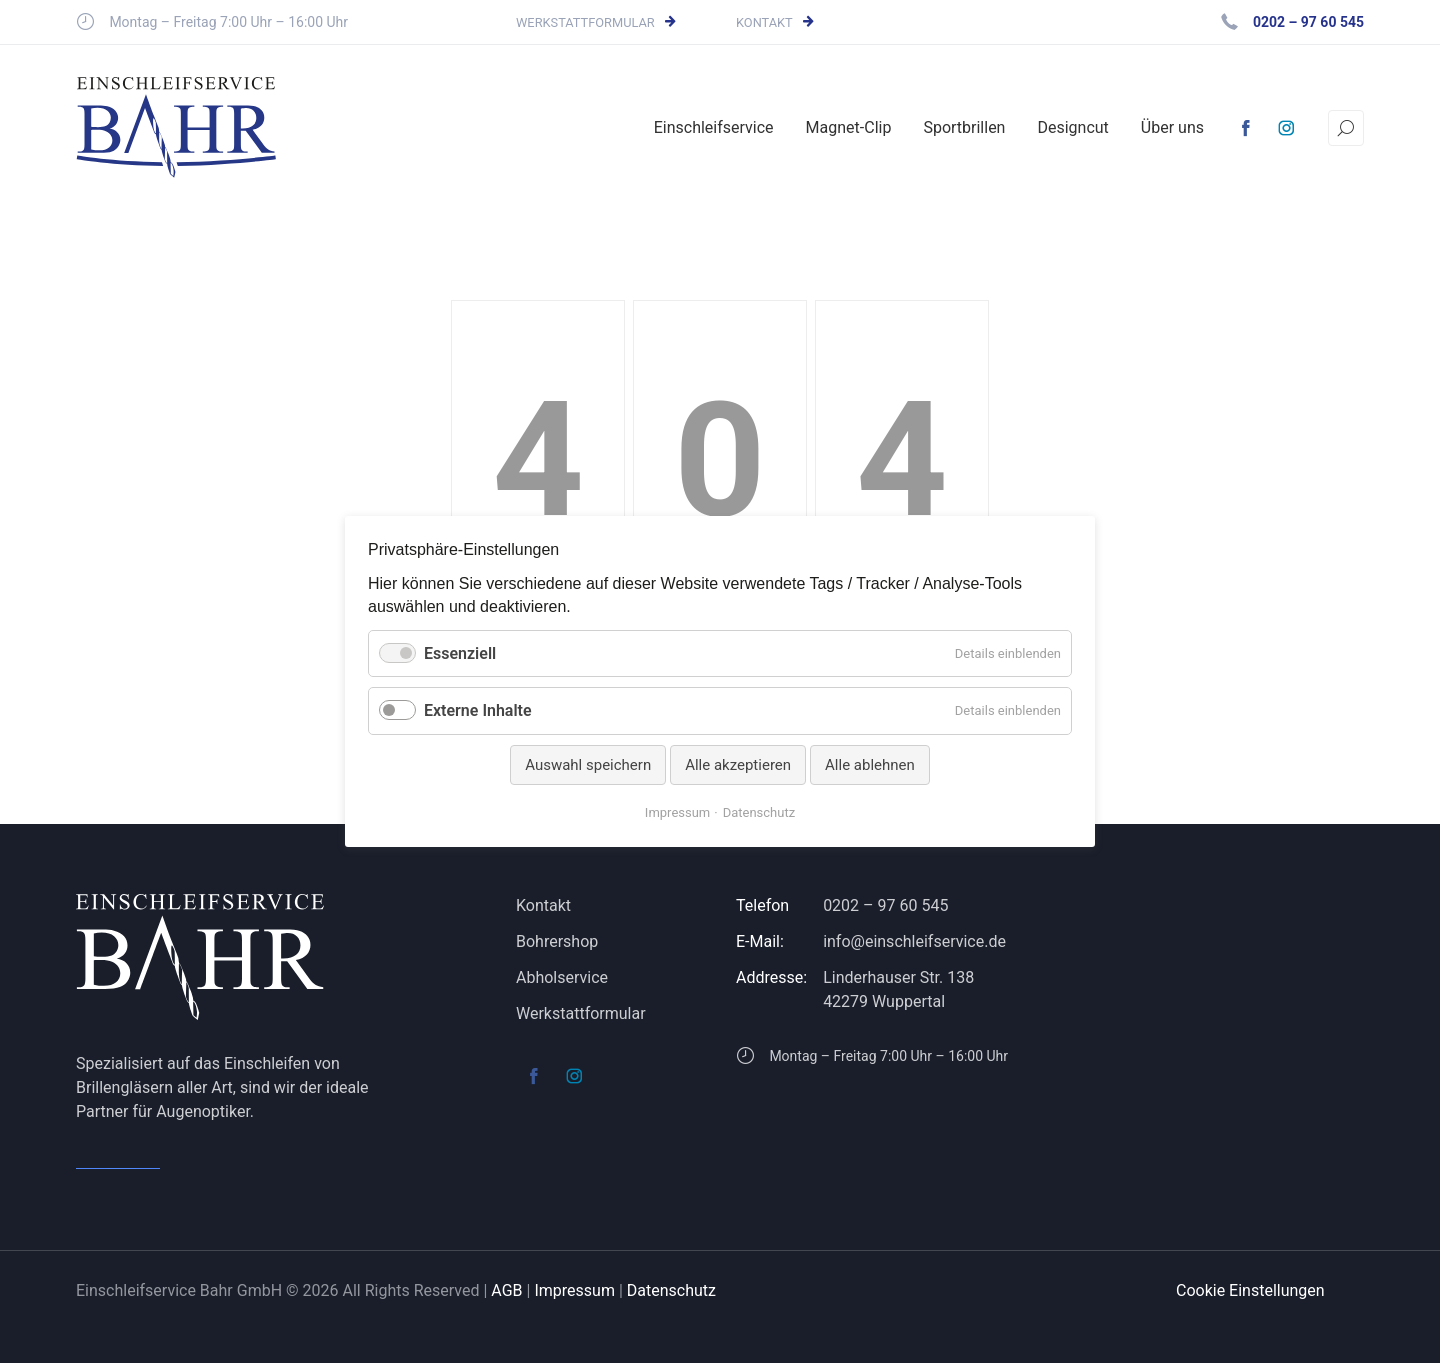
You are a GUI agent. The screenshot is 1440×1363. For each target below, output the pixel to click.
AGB (506, 1290)
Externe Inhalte (478, 710)
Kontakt (764, 22)
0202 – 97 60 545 (885, 905)
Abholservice (562, 977)
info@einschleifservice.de (914, 941)
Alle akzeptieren (738, 765)
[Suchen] (1346, 128)
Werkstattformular (585, 22)
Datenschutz (671, 1290)
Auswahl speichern (588, 765)
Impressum (574, 1290)
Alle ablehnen (870, 765)
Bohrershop (557, 941)
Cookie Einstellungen (1250, 1290)
